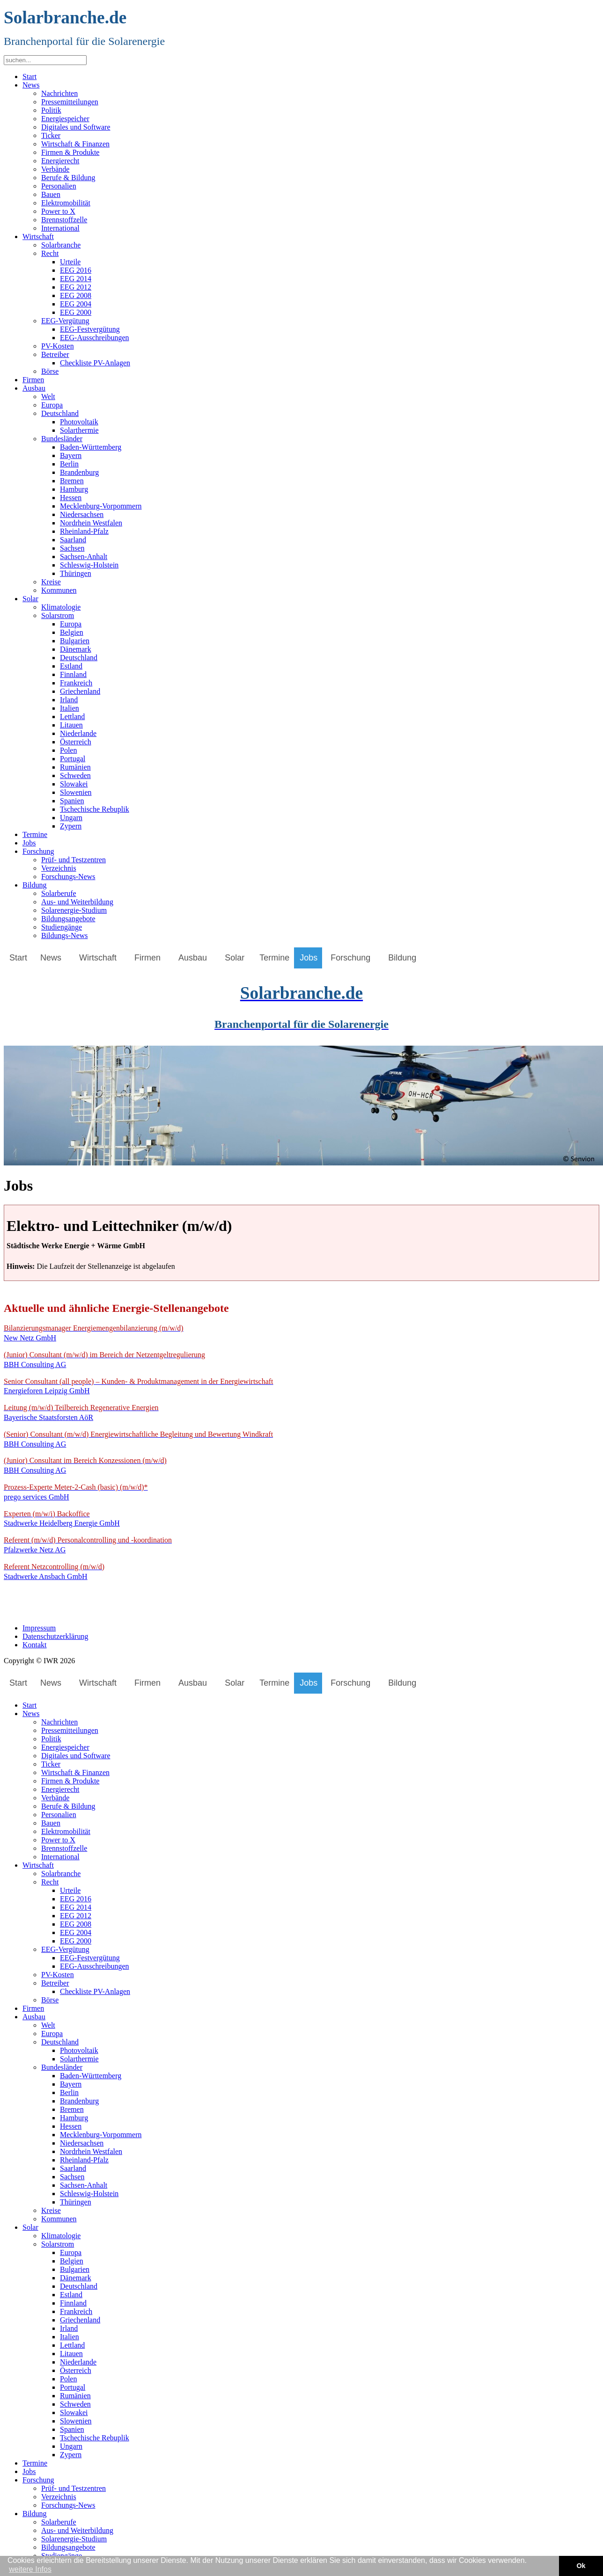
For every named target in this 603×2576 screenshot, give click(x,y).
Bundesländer (61, 439)
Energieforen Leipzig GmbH (138, 1386)
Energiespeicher (65, 119)
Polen (68, 750)
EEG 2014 (75, 279)
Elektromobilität (65, 203)
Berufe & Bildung (68, 178)
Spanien (72, 801)
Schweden (75, 775)
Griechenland (80, 691)
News (30, 85)
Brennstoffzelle (64, 220)
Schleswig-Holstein (89, 565)
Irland (69, 700)
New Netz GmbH (94, 1333)
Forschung (38, 851)
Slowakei (74, 784)
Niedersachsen (81, 514)
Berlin (69, 464)
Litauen (71, 725)
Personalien (58, 186)
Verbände (55, 169)
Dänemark (75, 649)
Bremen (72, 481)
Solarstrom (57, 615)
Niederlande (78, 733)
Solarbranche (61, 245)
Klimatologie (61, 607)
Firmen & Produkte (70, 152)
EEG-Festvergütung (90, 329)
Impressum (39, 1628)
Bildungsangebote (68, 919)
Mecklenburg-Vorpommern (100, 506)
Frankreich (76, 683)
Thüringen (75, 573)
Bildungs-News (64, 935)
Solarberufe (58, 893)
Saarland (73, 540)
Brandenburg (79, 472)
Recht (50, 253)
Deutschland (60, 413)
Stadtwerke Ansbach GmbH (54, 1571)
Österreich (75, 742)
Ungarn (71, 818)
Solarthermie (79, 430)
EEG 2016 (75, 270)
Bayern (70, 455)
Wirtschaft (38, 236)
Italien (69, 708)
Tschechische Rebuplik (94, 809)
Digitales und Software (75, 127)
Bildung (34, 885)
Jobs (29, 843)
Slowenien (76, 792)
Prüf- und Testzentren (73, 860)
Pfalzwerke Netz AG (88, 1545)
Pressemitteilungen (69, 102)
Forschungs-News (68, 876)
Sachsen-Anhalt (83, 556)
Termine (34, 834)
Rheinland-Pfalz (84, 531)
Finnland (73, 674)
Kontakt (34, 1645)
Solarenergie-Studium (74, 910)
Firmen (33, 380)
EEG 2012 (75, 287)
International (60, 228)
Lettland (72, 716)
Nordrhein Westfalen (91, 523)
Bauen (50, 194)
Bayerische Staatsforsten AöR (81, 1412)
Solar (30, 599)
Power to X (58, 211)
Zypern (70, 826)
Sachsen (72, 548)
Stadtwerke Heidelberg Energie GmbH (62, 1519)
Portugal (72, 759)
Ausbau (33, 388)
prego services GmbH (76, 1492)
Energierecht (60, 161)
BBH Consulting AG (104, 1359)
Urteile (70, 262)
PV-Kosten (57, 346)
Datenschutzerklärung (55, 1636)
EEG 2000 (75, 312)
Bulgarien (74, 641)
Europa (52, 405)
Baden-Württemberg (90, 447)
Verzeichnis (58, 868)
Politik (51, 110)
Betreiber (55, 354)
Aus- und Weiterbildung (77, 902)
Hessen (70, 498)
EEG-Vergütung (65, 321)
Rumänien (75, 767)
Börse (50, 371)
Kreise (51, 582)
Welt (48, 396)
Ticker (50, 135)
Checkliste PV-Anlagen (95, 363)
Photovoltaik (79, 422)
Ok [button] (580, 2565)
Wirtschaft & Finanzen (75, 144)
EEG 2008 (75, 295)
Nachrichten (59, 93)
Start (29, 76)
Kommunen (59, 590)
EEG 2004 (75, 304)
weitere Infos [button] (30, 2569)
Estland (71, 666)
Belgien (71, 632)
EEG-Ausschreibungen (94, 338)
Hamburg (74, 489)
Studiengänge (61, 927)
